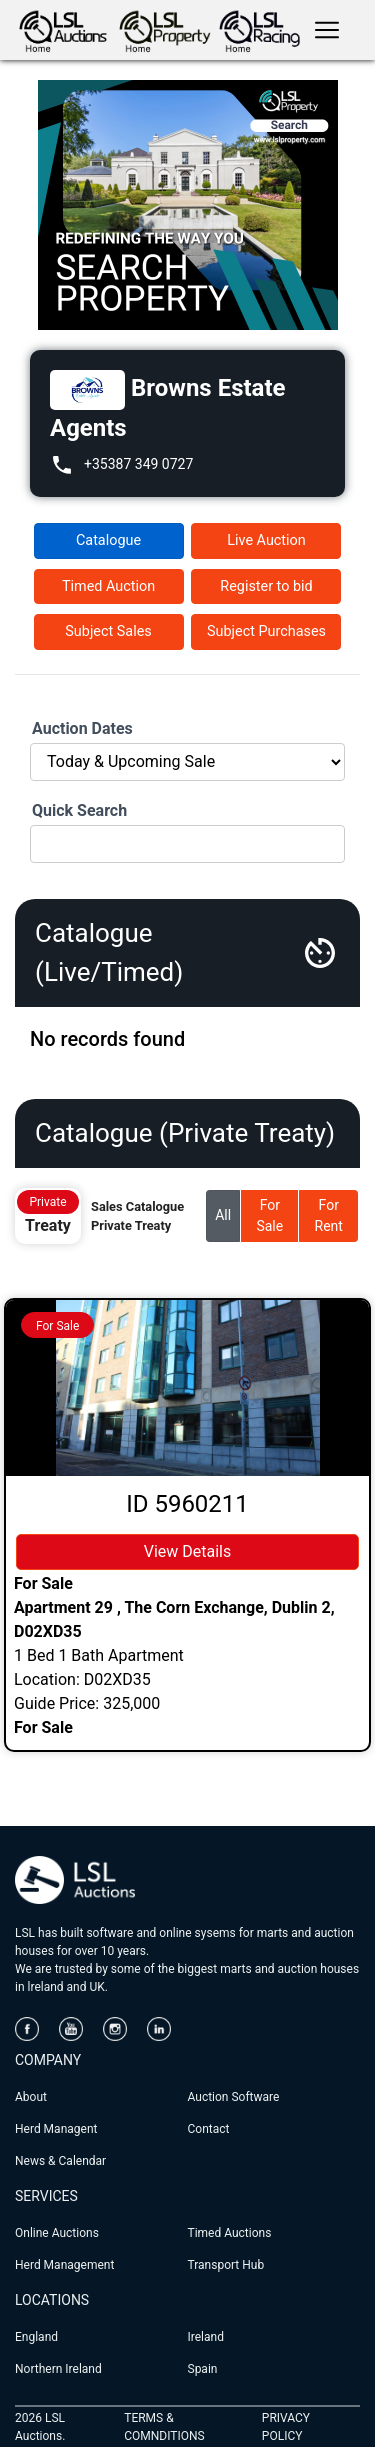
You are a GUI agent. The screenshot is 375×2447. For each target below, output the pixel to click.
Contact (209, 2129)
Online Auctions (57, 2233)
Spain (203, 2369)
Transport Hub (226, 2265)
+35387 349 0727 (138, 464)
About (31, 2097)
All (223, 1215)
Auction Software (234, 2097)
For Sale (269, 1215)
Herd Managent (56, 2129)
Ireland (206, 2337)
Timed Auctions (230, 2233)
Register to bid (266, 586)
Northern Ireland (58, 2369)
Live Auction (266, 540)
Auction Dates (82, 728)
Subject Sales (108, 631)
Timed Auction (108, 586)
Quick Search (79, 810)
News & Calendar (60, 2161)
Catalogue (108, 540)
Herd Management (64, 2265)
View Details (188, 1551)
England (36, 2337)
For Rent (329, 1215)
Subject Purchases (266, 631)
